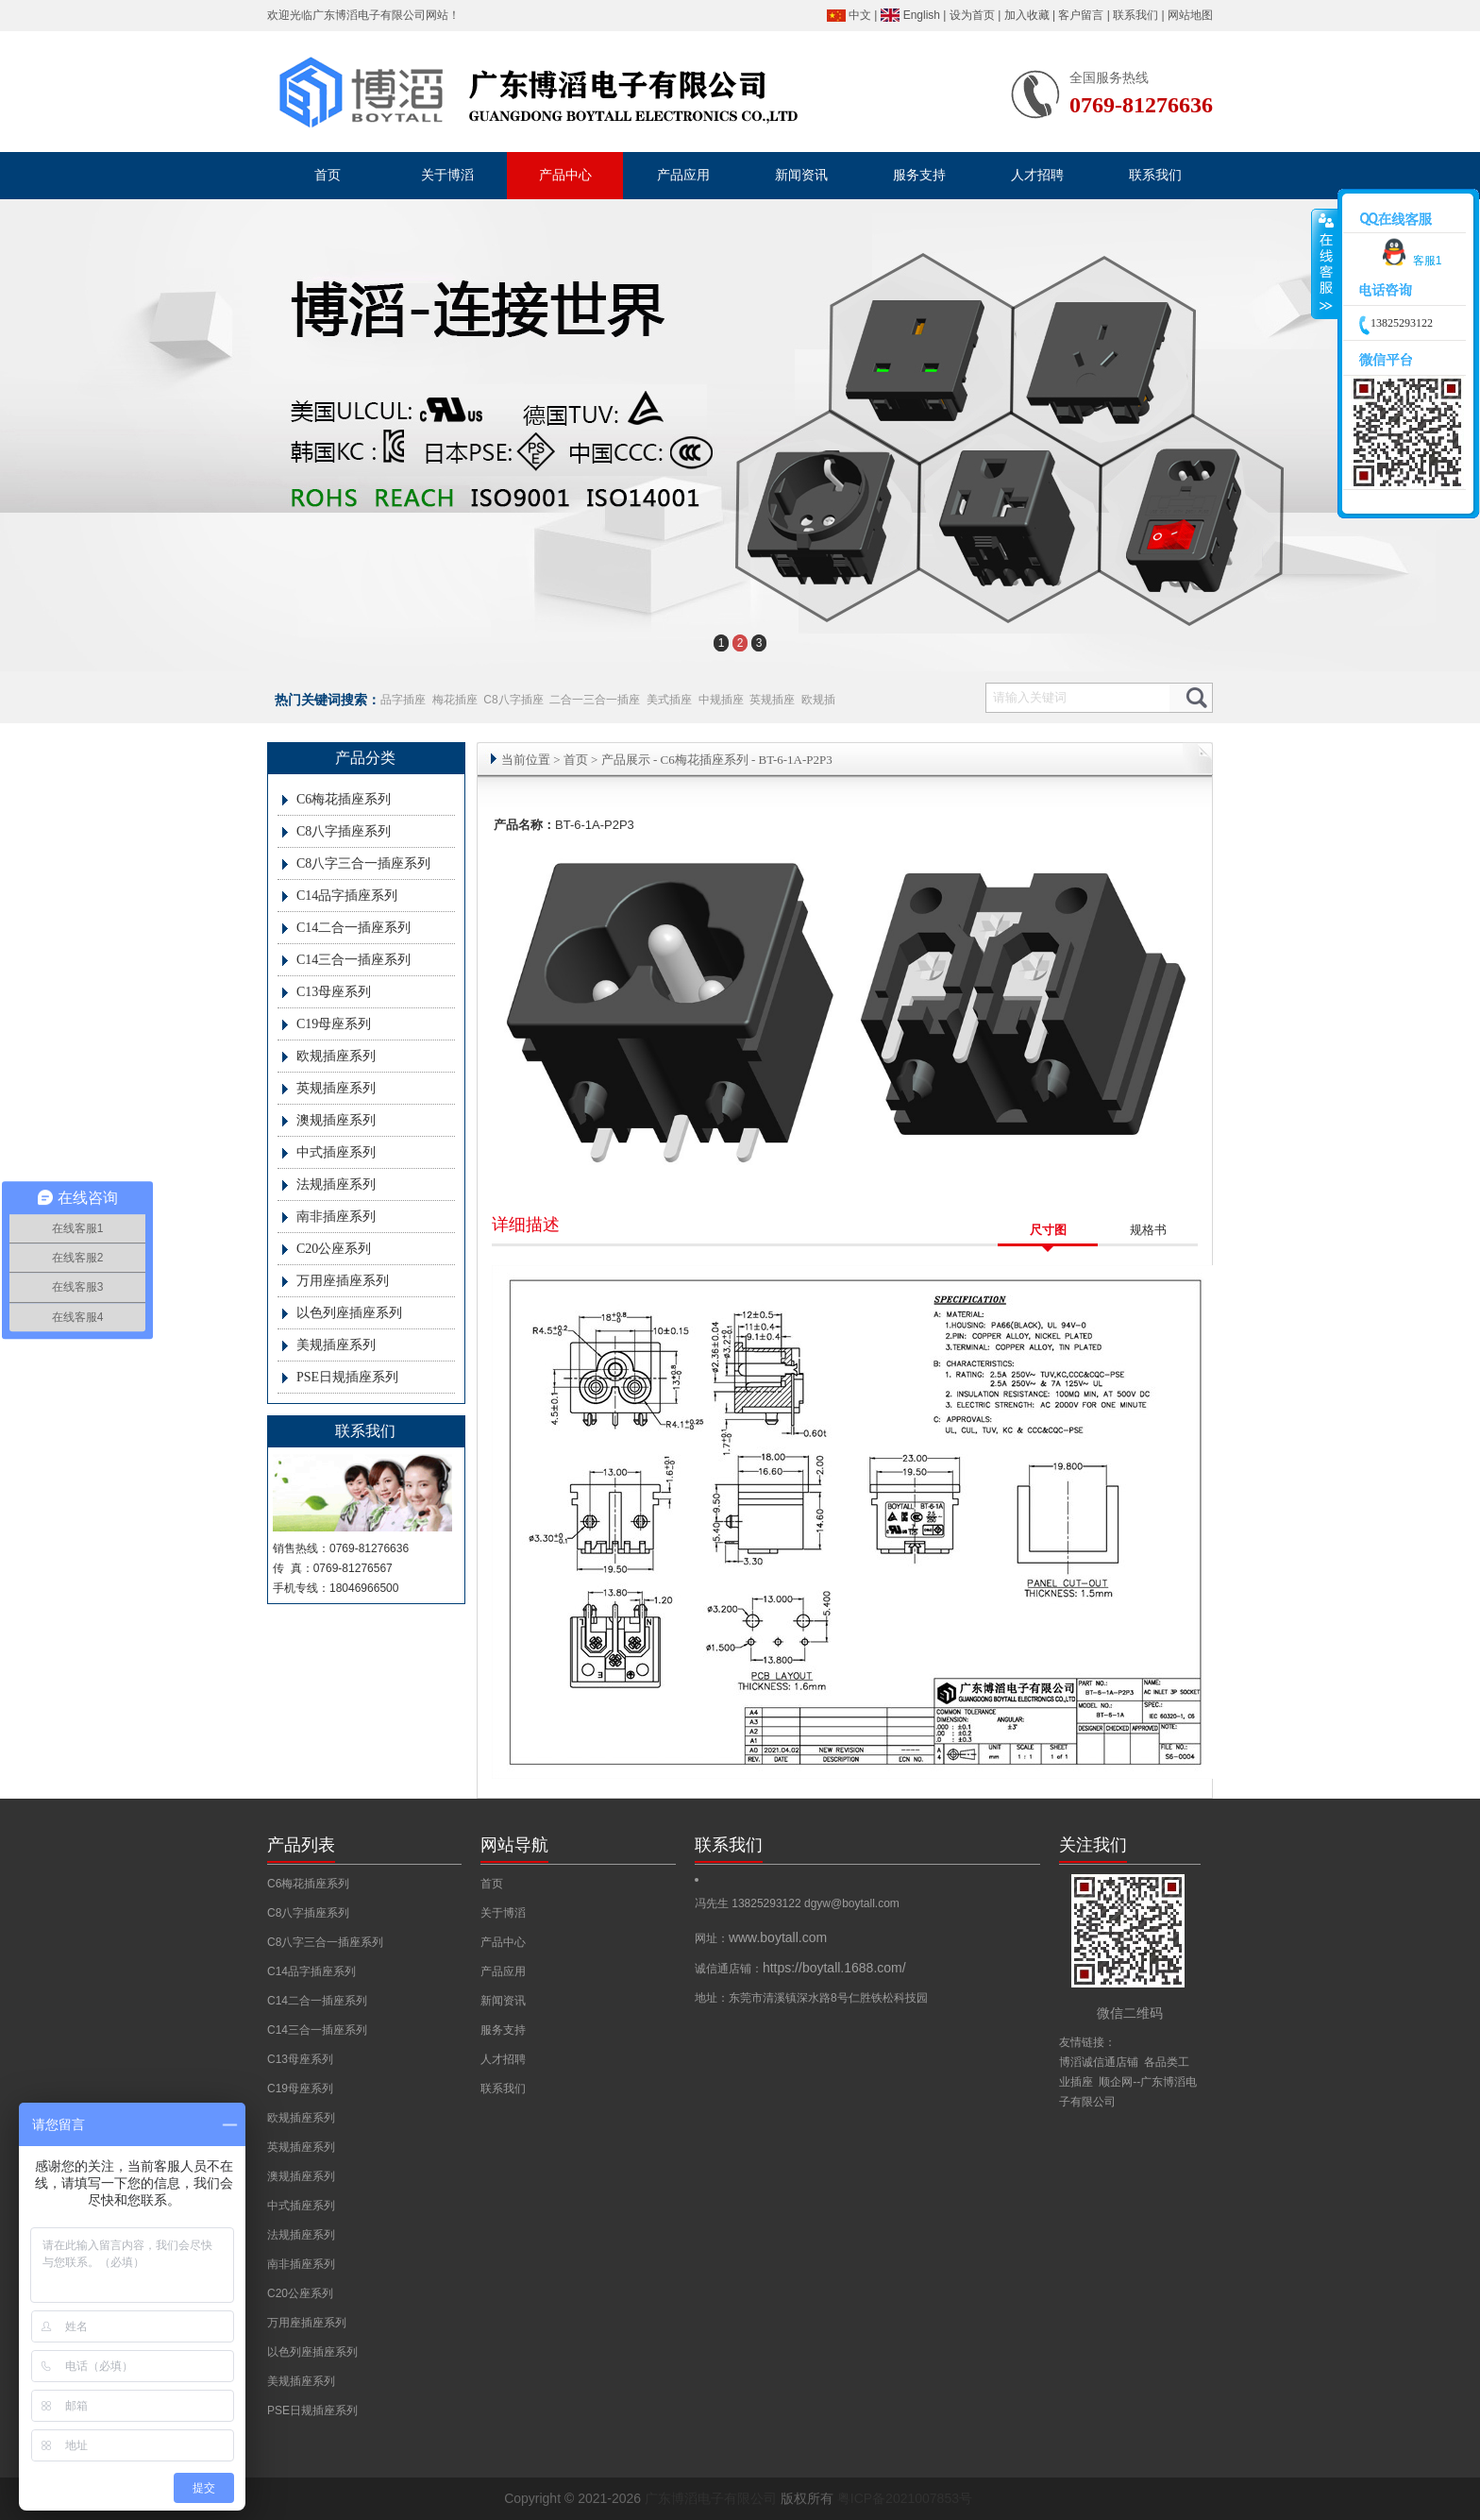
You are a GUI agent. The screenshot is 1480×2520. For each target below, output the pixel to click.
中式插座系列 (336, 1152)
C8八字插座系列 (343, 831)
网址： (761, 1938)
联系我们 (1135, 15)
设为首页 (972, 15)
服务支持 (503, 2030)
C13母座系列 (333, 992)
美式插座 (669, 699)
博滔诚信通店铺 (1098, 2062)
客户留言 (1080, 15)
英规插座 (772, 699)
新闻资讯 (503, 2000)
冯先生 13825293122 (749, 1903)
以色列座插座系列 (349, 1313)
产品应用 (503, 1971)
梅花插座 (455, 699)
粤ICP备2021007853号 (904, 2498)
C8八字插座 (513, 699)
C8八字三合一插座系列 (363, 863)
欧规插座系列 (336, 1056)
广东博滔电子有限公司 (369, 15)
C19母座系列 (333, 1024)
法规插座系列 (336, 1184)
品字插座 (403, 699)
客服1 (1408, 260)
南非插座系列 (336, 1216)
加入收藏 (1027, 15)
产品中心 (503, 1942)
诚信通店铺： (800, 1968)
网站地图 (1190, 15)
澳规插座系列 (336, 1120)
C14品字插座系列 (346, 895)
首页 (575, 760)
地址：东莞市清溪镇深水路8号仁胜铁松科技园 (811, 1997)
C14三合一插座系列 (353, 960)
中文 (860, 15)
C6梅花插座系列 (343, 799)
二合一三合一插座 (594, 699)
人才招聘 (503, 2059)
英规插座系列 (336, 1088)
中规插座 (721, 699)
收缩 (1324, 264)
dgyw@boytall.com (852, 1903)
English (921, 15)
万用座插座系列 (342, 1281)
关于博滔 (503, 1913)
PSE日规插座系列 (347, 1377)
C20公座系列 (333, 1249)
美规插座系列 (336, 1345)
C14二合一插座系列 (353, 928)
